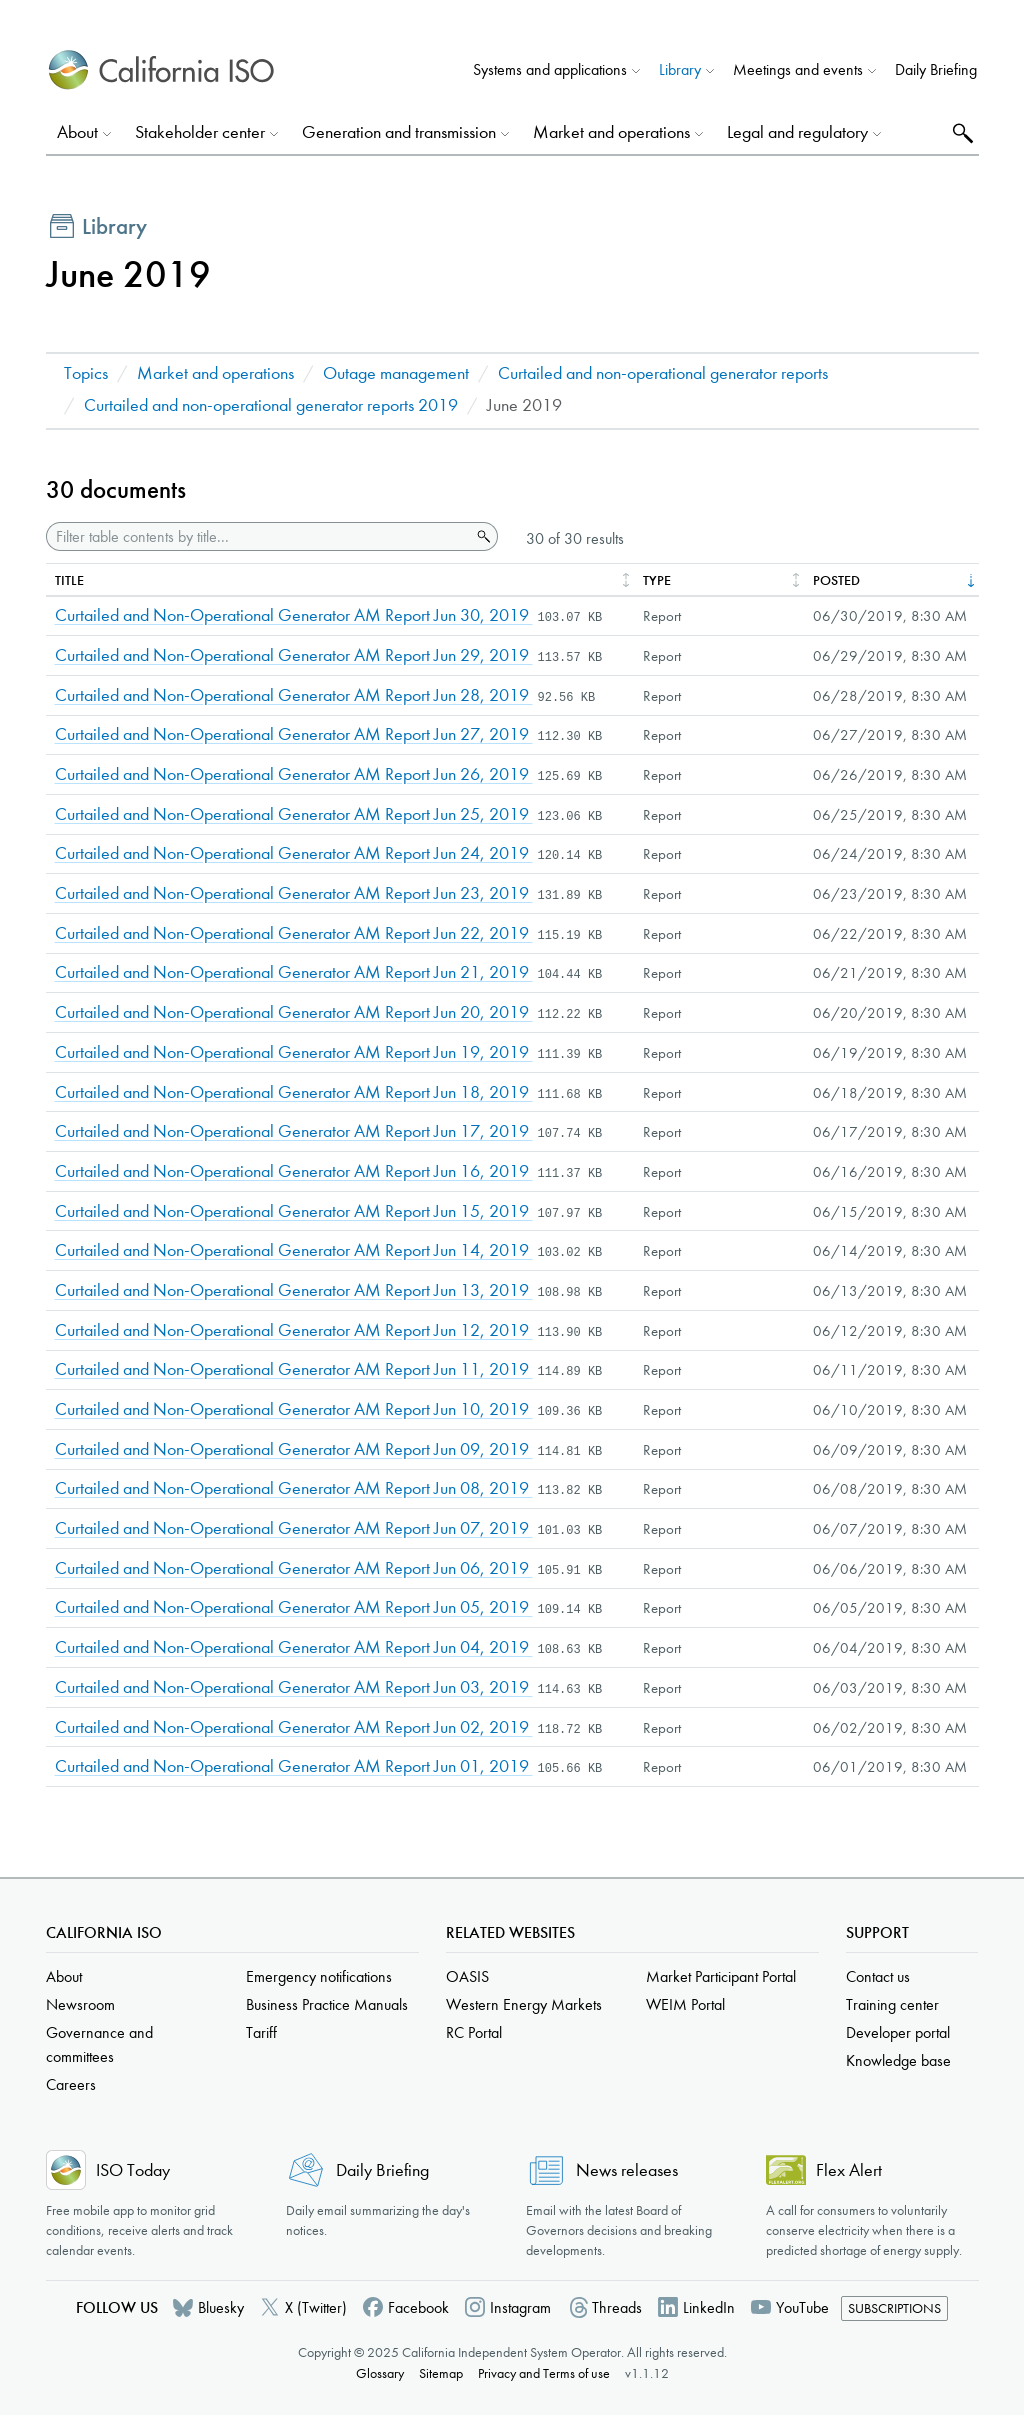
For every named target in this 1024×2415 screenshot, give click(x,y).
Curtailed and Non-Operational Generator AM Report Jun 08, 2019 (294, 1488)
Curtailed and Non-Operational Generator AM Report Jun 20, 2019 (294, 1012)
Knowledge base (898, 2060)
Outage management (396, 373)
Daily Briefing (936, 69)
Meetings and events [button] (798, 69)
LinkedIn (709, 2307)
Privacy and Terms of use (544, 2373)
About (64, 1976)
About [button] (77, 132)
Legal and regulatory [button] (797, 132)
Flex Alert (849, 2170)
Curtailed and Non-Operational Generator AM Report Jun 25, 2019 (294, 814)
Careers (71, 2084)
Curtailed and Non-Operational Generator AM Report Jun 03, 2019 (294, 1687)
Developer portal (898, 2032)
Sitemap (441, 2373)
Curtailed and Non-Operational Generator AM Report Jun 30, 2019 (294, 615)
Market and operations (215, 373)
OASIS (467, 1976)
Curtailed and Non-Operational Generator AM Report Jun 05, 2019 (294, 1607)
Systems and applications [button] (550, 69)
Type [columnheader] (657, 580)
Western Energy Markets (524, 2004)
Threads (617, 2307)
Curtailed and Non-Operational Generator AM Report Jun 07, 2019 (294, 1528)
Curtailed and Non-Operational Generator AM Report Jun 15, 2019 (294, 1211)
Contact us (878, 1976)
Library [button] (680, 69)
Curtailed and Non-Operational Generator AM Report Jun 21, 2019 (294, 972)
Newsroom (80, 2004)
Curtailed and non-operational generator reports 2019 (271, 405)
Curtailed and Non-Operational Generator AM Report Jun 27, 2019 (294, 734)
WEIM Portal (685, 2004)
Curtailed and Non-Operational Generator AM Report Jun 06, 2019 (294, 1568)
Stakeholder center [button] (200, 132)
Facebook (418, 2307)
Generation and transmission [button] (399, 132)
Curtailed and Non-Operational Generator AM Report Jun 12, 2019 (294, 1330)
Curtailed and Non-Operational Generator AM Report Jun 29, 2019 (294, 655)
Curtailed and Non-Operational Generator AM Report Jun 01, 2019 (294, 1766)
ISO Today (133, 2170)
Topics (86, 373)
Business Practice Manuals (327, 2004)
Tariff (261, 2032)
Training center (892, 2004)
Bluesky (221, 2307)
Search (960, 132)
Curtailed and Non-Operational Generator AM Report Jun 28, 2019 (294, 695)
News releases (627, 2170)
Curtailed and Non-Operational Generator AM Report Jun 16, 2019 (294, 1171)
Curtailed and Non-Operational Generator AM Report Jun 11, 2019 (294, 1369)
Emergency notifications (319, 1976)
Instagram (520, 2307)
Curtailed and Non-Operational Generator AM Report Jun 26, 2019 (294, 774)
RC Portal (474, 2032)
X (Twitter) (316, 2307)
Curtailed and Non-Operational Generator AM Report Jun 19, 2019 (294, 1052)
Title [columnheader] (69, 580)
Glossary (380, 2373)
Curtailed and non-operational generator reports (663, 373)
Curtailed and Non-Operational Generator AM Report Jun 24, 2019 (294, 853)
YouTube (802, 2307)
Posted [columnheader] (836, 580)
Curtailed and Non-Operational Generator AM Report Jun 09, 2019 (294, 1449)
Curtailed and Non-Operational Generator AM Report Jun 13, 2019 (294, 1290)
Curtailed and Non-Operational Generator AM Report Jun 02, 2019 (294, 1727)
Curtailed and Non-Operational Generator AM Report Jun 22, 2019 (294, 933)
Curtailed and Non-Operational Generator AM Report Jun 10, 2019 (294, 1409)
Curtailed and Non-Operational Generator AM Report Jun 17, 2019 (294, 1131)
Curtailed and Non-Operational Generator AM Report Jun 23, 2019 (294, 893)
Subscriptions (894, 2308)
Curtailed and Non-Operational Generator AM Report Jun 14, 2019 (294, 1250)
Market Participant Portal (721, 1976)
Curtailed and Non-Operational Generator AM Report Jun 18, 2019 (294, 1092)
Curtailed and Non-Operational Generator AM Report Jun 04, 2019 (294, 1647)
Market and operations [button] (611, 132)
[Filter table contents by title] (258, 536)
